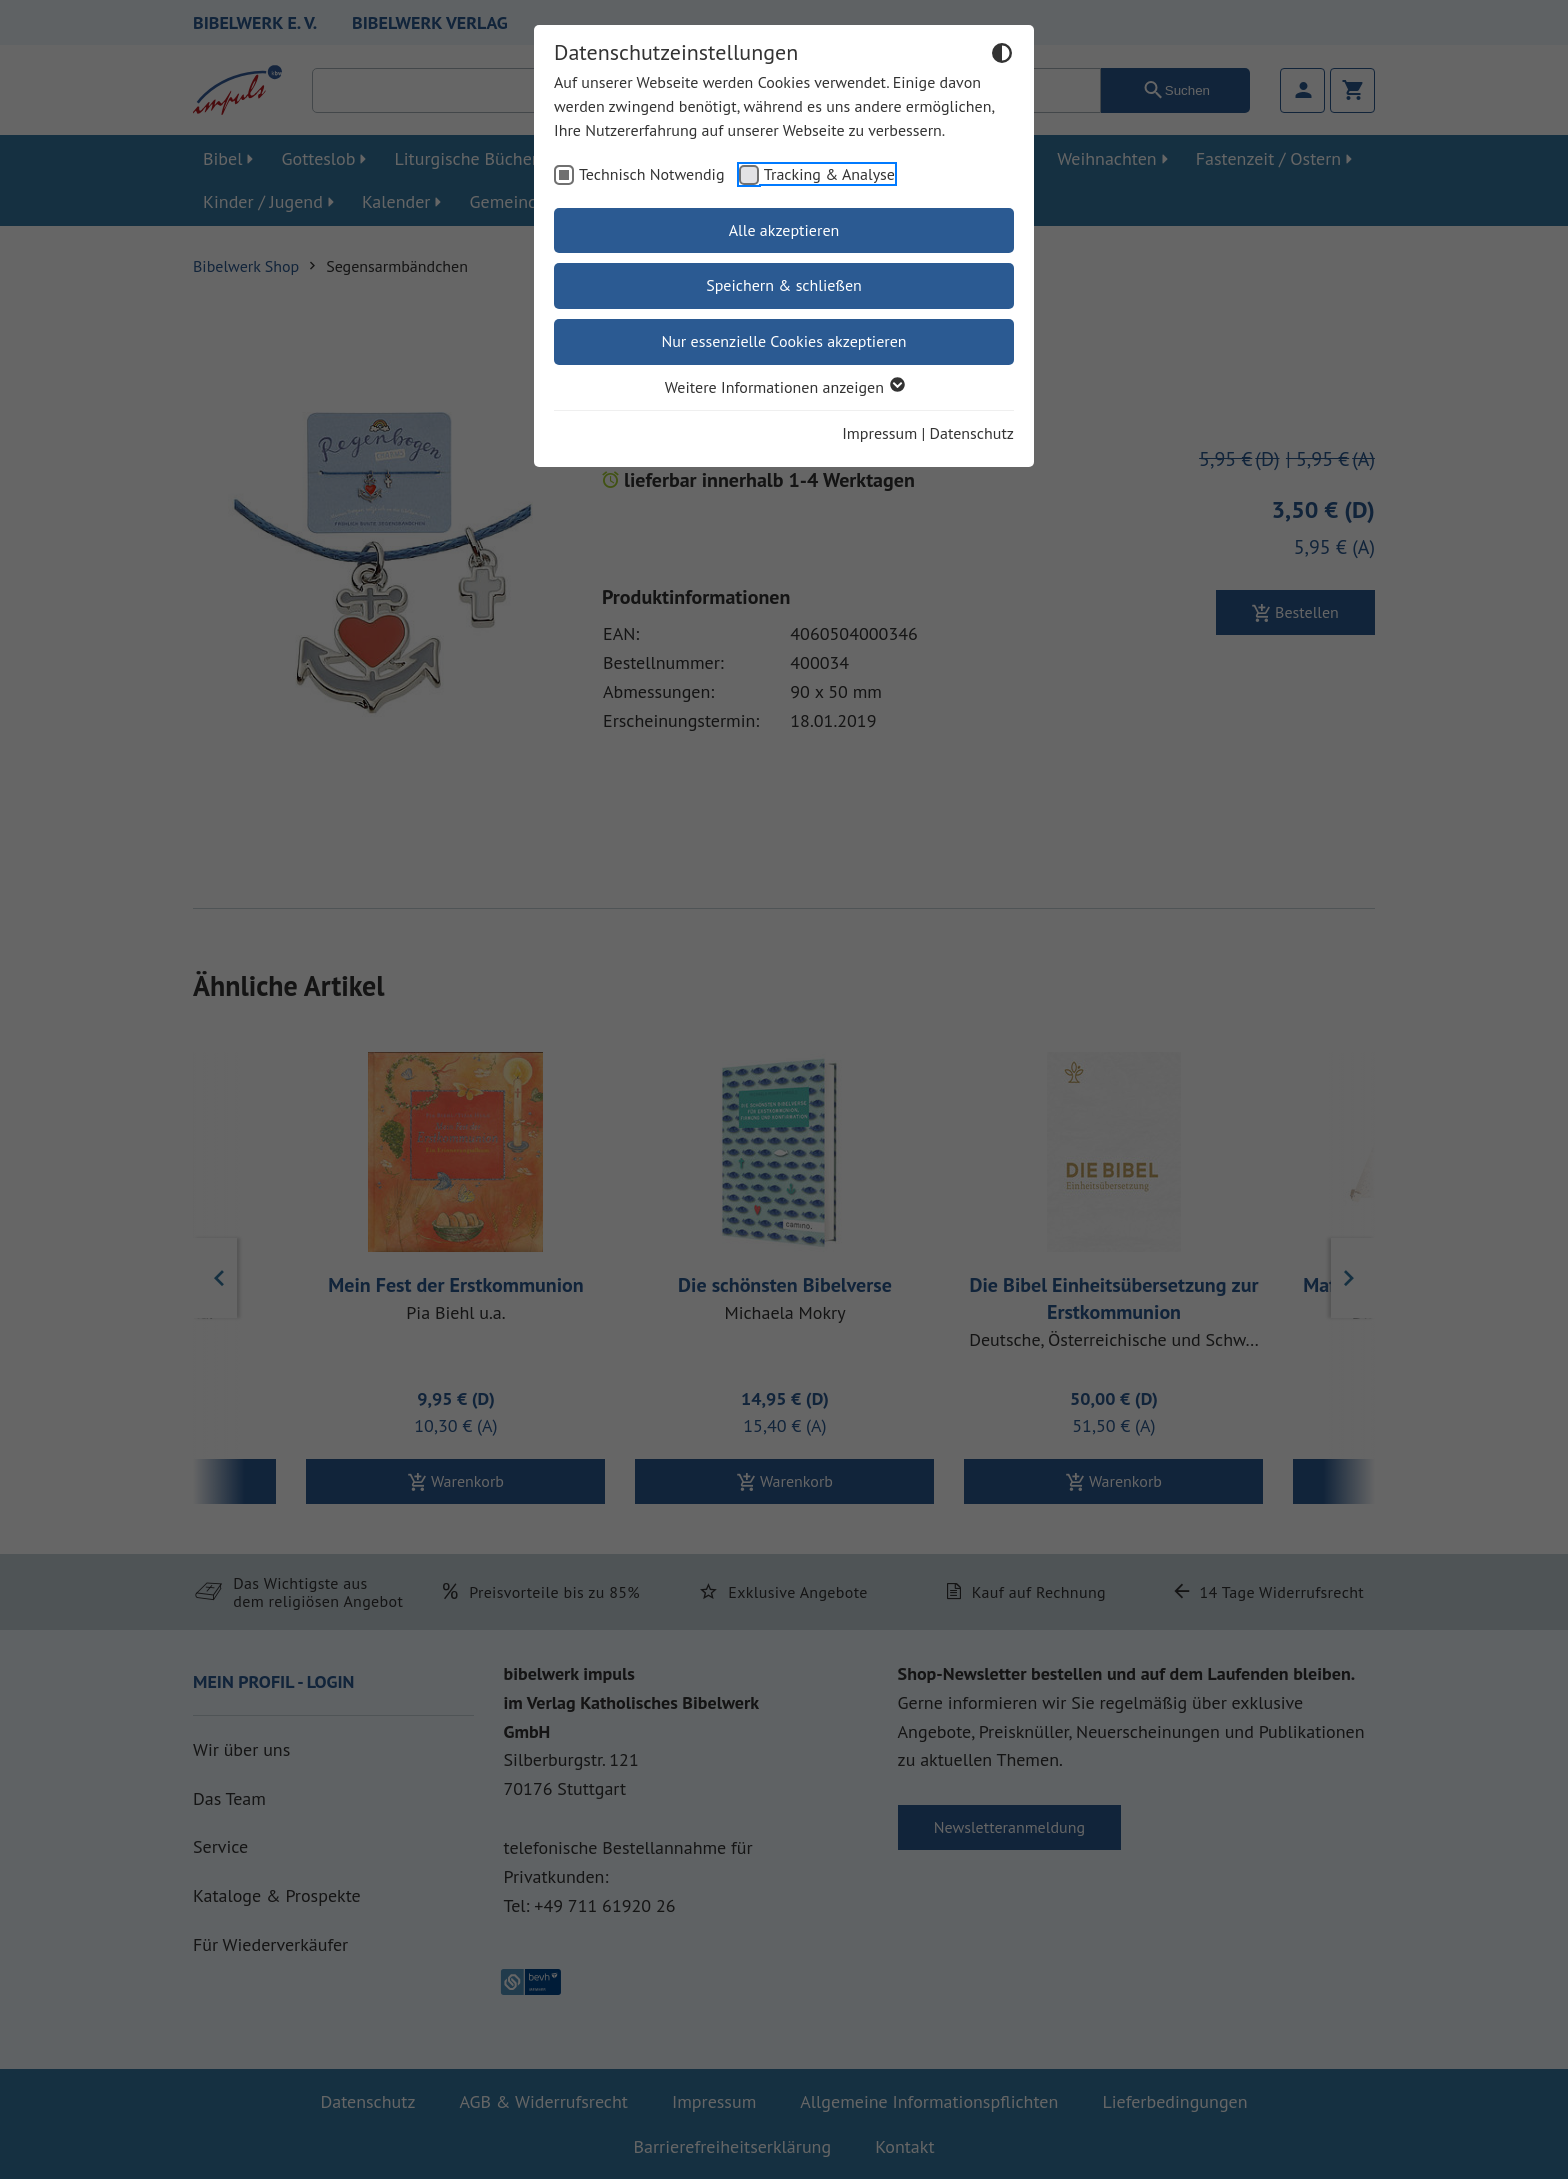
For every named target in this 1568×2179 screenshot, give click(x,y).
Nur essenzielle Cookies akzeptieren (783, 341)
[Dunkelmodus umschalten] (1002, 56)
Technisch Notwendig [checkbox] (652, 174)
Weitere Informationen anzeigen (784, 387)
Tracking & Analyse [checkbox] (829, 174)
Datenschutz (972, 433)
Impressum (879, 433)
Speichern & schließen (784, 285)
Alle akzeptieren (784, 230)
